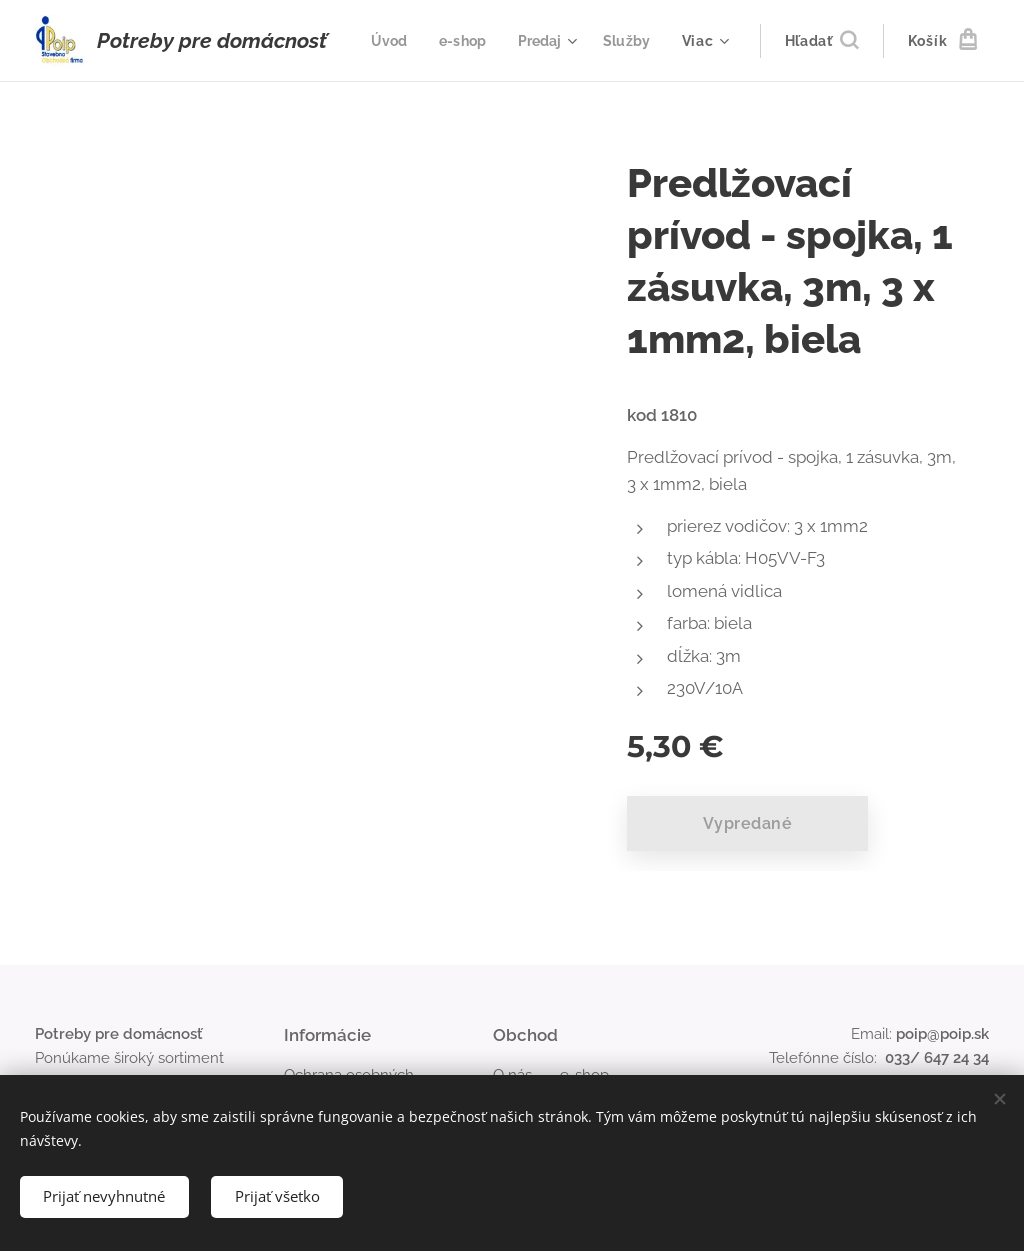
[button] (821, 41)
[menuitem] (465, 41)
